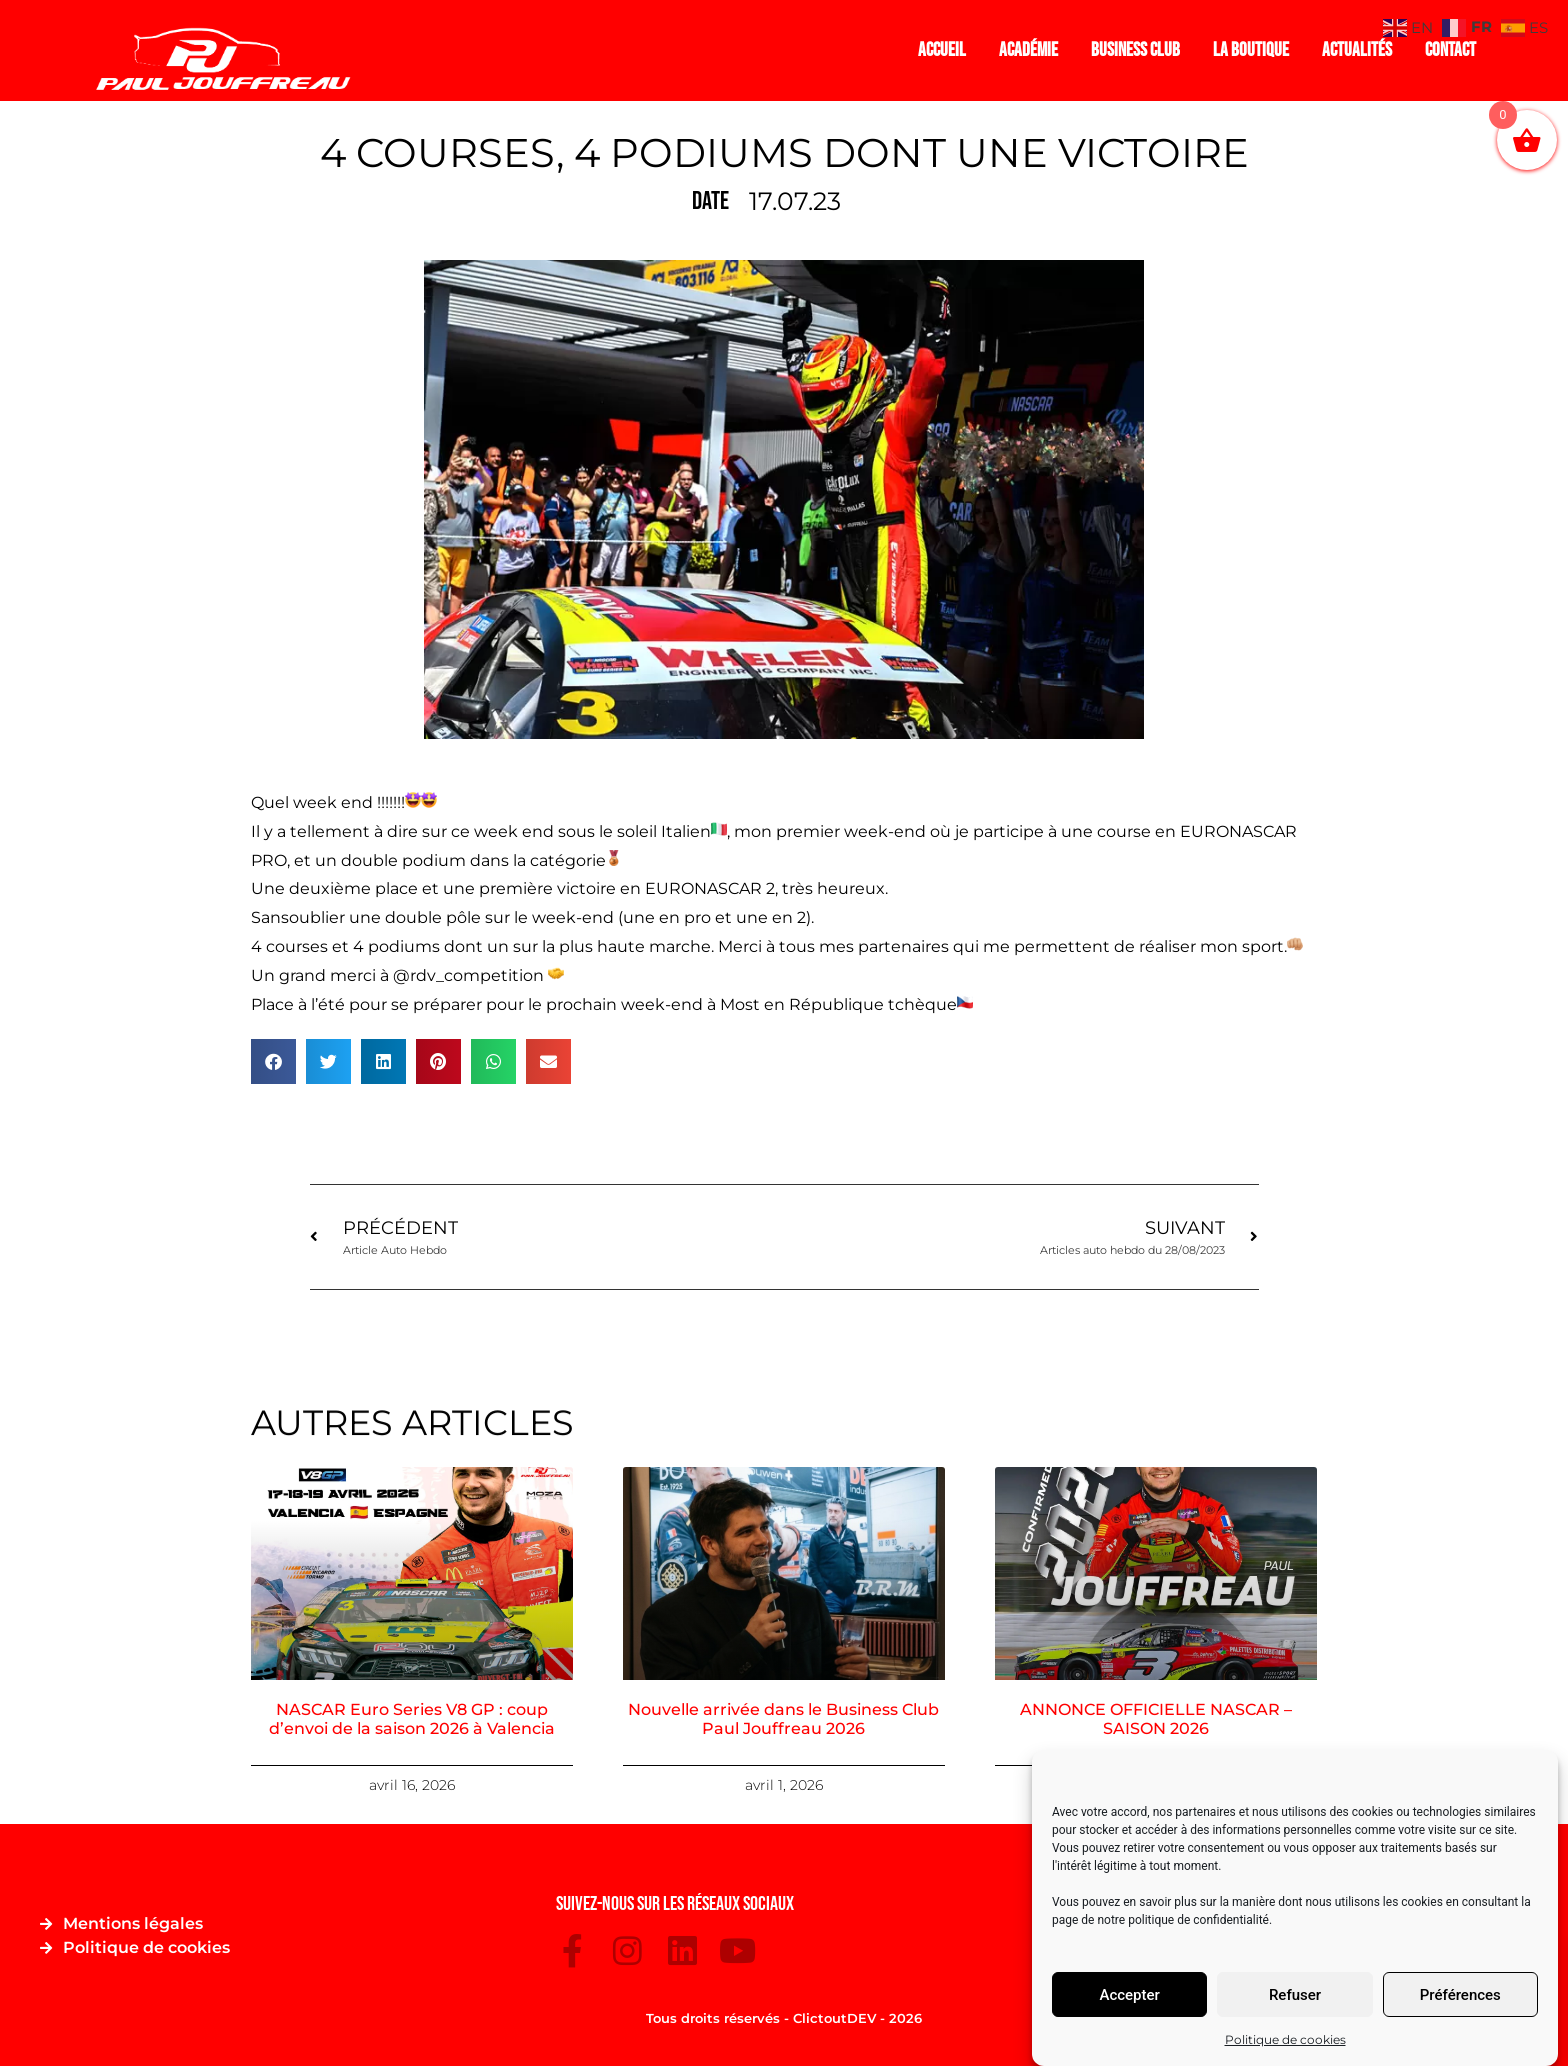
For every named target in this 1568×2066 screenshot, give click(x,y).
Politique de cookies (1285, 2039)
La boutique (1251, 50)
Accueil (942, 50)
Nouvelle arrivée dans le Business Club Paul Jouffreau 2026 (783, 1719)
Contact (1450, 50)
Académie (1028, 50)
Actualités (1357, 50)
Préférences (1460, 1995)
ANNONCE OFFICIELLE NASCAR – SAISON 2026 (1156, 1719)
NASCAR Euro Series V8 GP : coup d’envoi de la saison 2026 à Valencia (412, 1719)
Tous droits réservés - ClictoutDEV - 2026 (784, 2018)
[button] (273, 1061)
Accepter (1129, 1995)
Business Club (1135, 50)
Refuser (1295, 1995)
